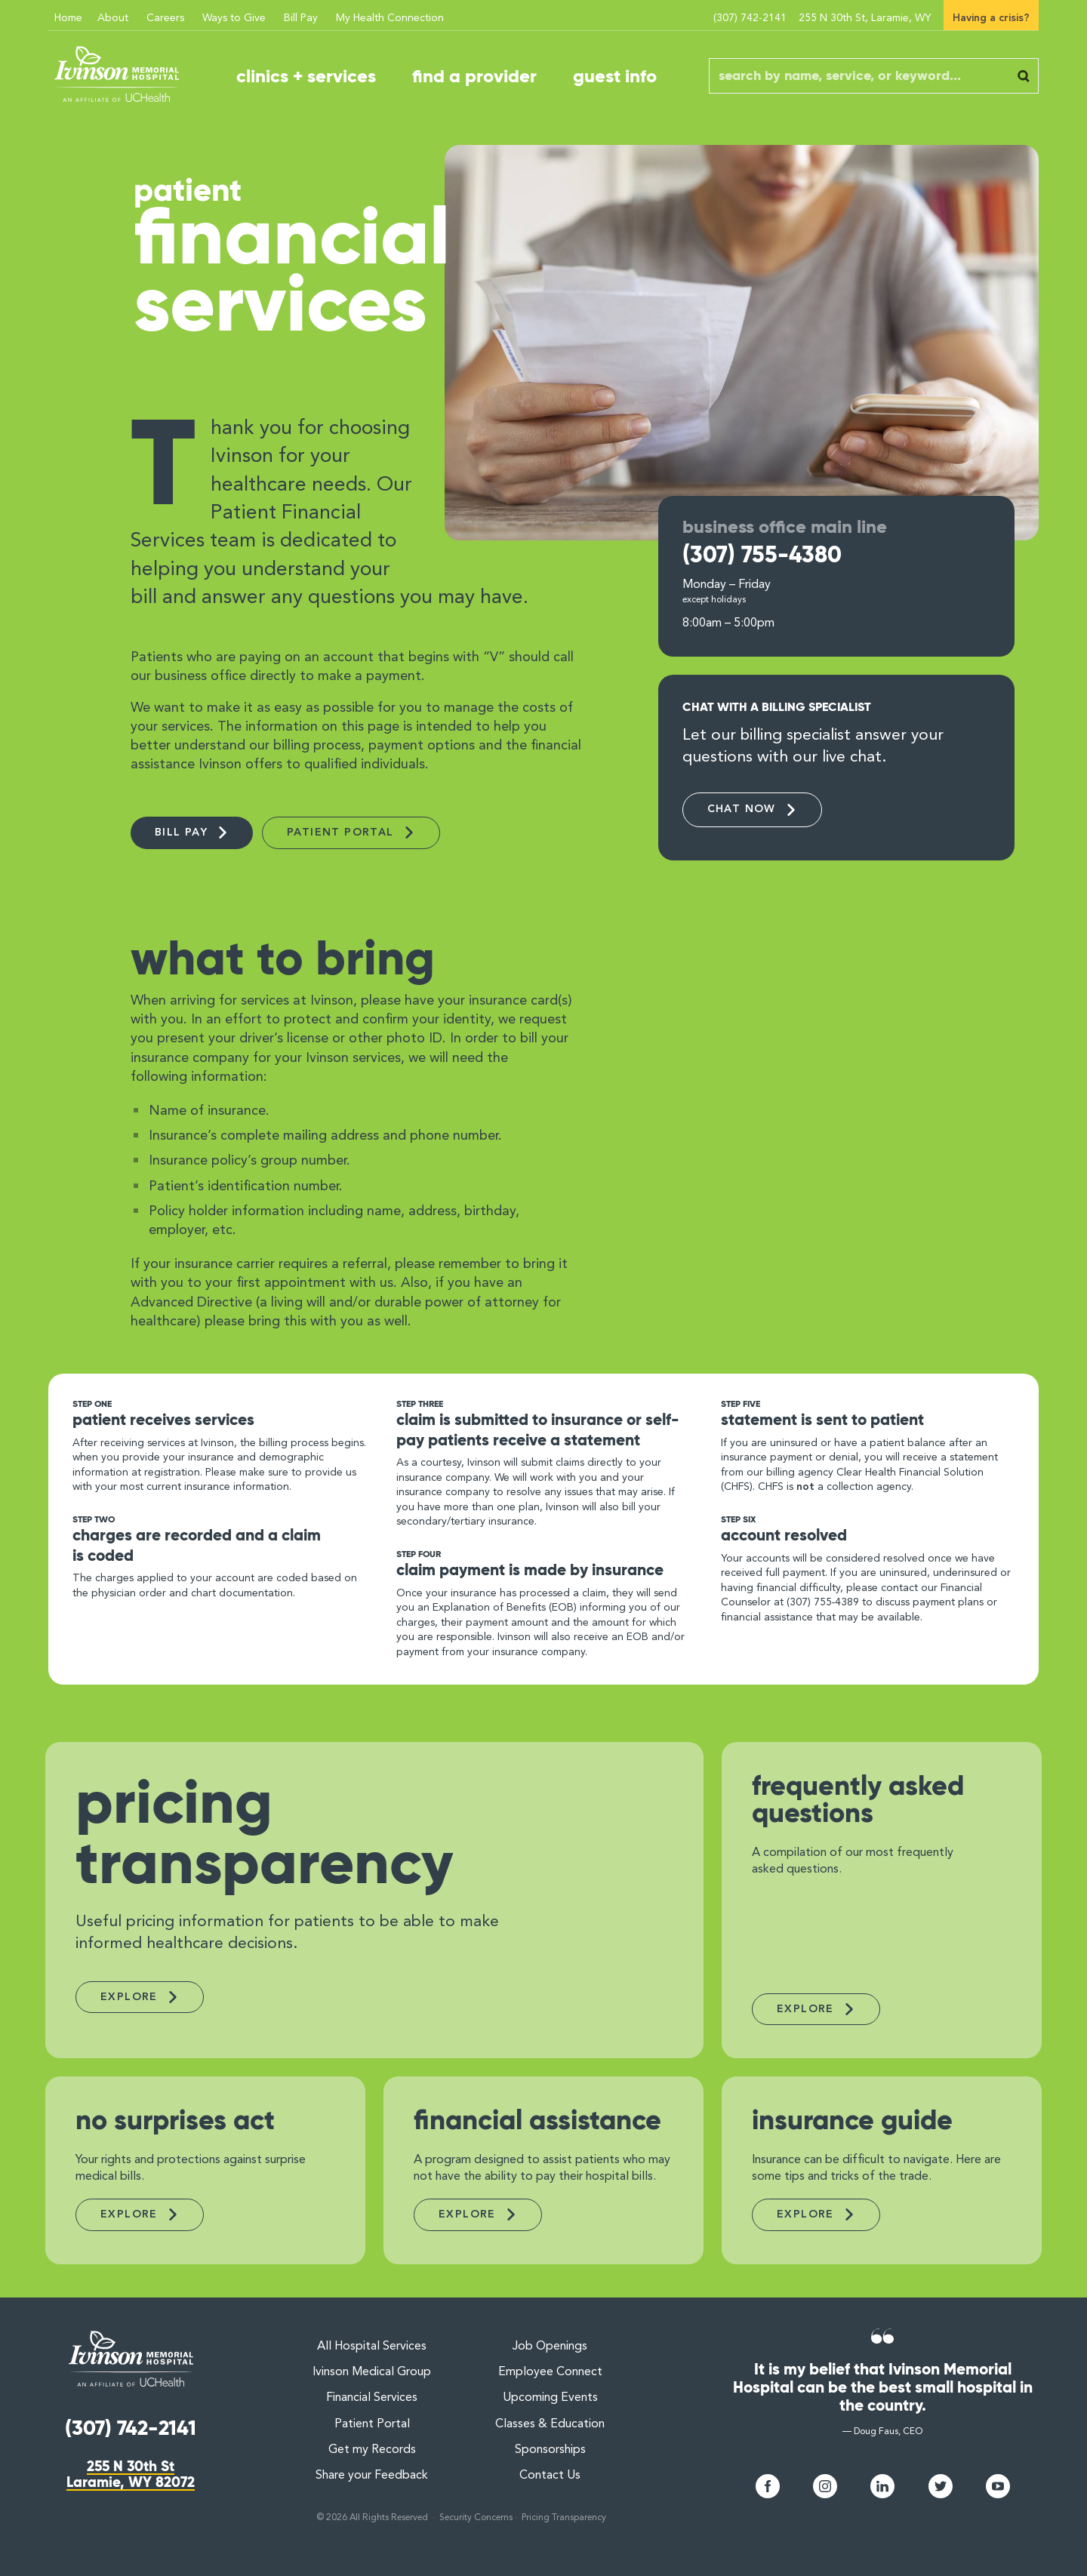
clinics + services (306, 76)
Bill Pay (301, 18)
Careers (165, 18)
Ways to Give (234, 18)
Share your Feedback (372, 2476)
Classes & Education (550, 2424)
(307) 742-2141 (750, 18)
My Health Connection (390, 18)
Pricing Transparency (564, 2517)
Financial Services (371, 2398)
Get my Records (372, 2450)
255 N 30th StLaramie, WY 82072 (130, 2474)
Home (68, 18)
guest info (615, 76)
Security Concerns (476, 2517)
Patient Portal (372, 2424)
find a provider (474, 76)
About (112, 18)
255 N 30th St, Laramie (865, 18)
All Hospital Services (371, 2347)
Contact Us (549, 2476)
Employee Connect (550, 2372)
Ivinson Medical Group (372, 2372)
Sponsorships (550, 2450)
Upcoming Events (550, 2398)
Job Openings (550, 2347)
